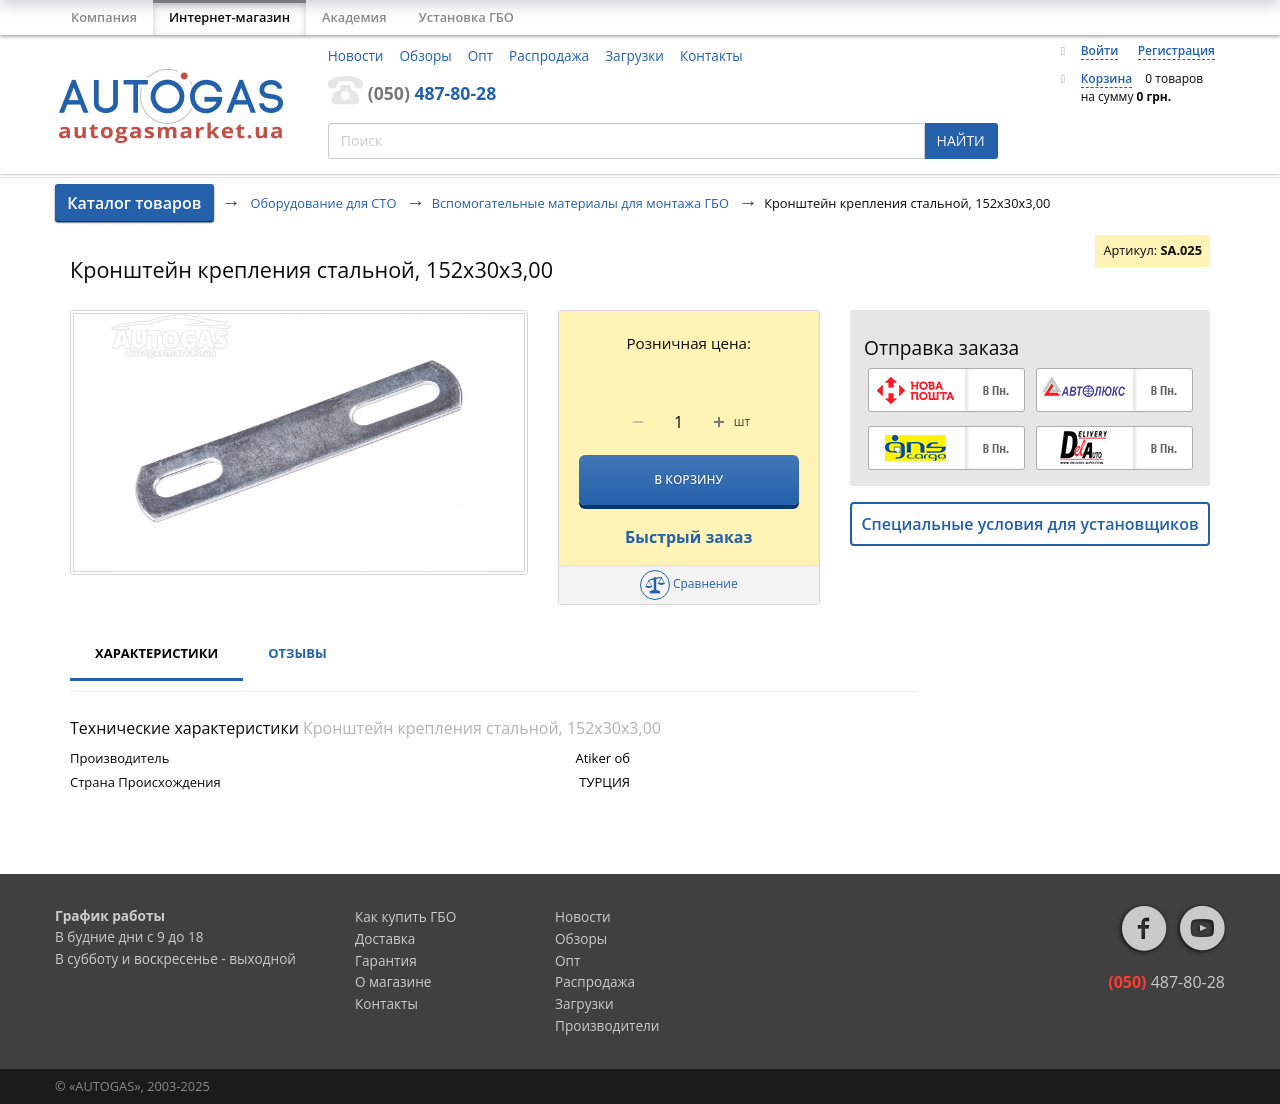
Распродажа (549, 55)
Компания (104, 17)
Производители (607, 1025)
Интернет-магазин (229, 17)
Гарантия (386, 960)
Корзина (1107, 78)
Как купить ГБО (405, 916)
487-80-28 (432, 93)
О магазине (393, 981)
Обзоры (426, 55)
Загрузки (634, 55)
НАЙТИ (961, 140)
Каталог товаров (134, 203)
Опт (480, 55)
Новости (356, 55)
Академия (354, 17)
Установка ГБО (466, 17)
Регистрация (1176, 50)
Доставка (385, 938)
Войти (1100, 50)
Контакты (711, 55)
